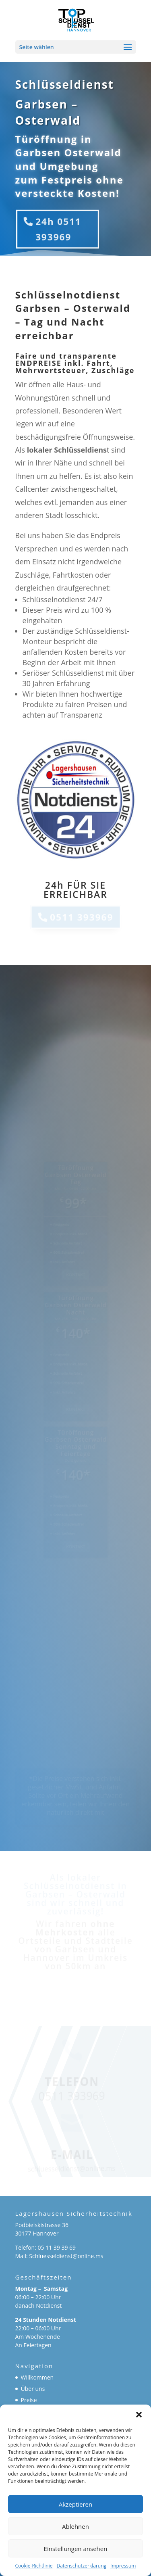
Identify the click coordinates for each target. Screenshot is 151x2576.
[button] (139, 2415)
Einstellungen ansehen (76, 2549)
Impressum (123, 2565)
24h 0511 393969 (58, 229)
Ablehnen (75, 2526)
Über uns (33, 2388)
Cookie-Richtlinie (34, 2565)
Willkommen (37, 2377)
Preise (29, 2400)
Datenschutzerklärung (81, 2565)
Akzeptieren (75, 2504)
